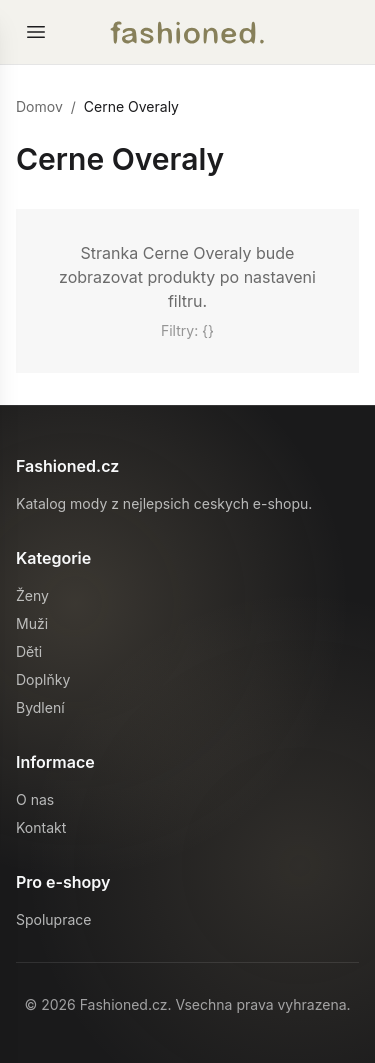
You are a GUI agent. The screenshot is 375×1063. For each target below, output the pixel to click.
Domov (39, 106)
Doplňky (43, 679)
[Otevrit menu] (36, 32)
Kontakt (41, 827)
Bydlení (40, 707)
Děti (29, 651)
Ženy (32, 595)
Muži (32, 623)
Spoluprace (53, 919)
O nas (35, 799)
